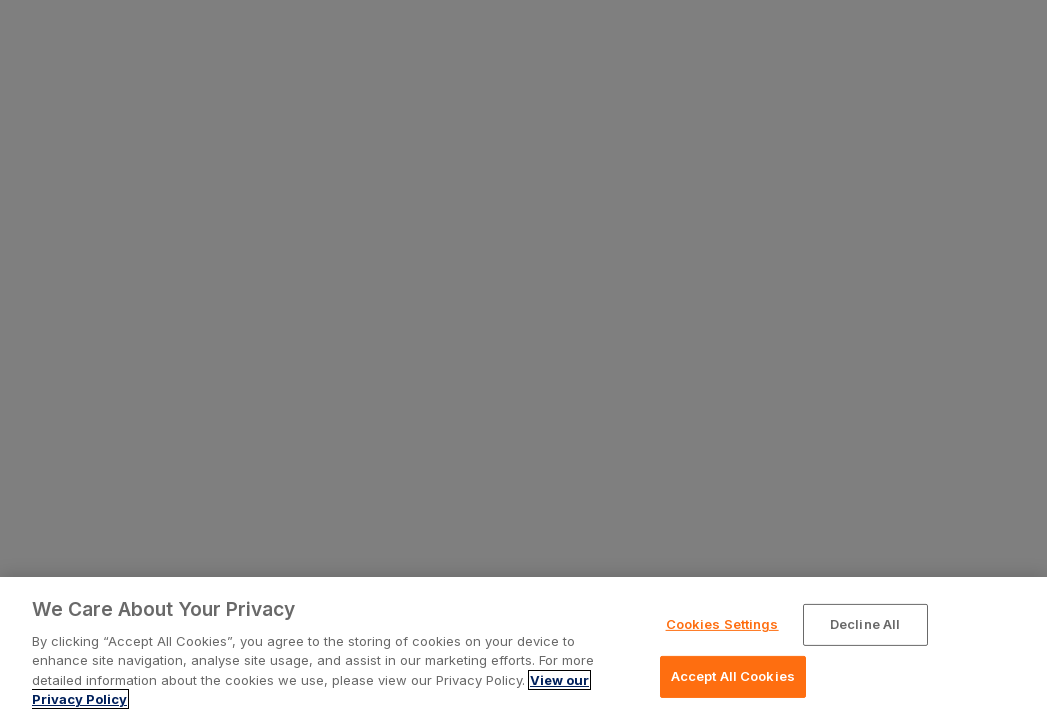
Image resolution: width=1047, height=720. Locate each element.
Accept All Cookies (733, 676)
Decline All (865, 624)
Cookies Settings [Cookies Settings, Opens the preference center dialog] (722, 624)
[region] (523, 648)
